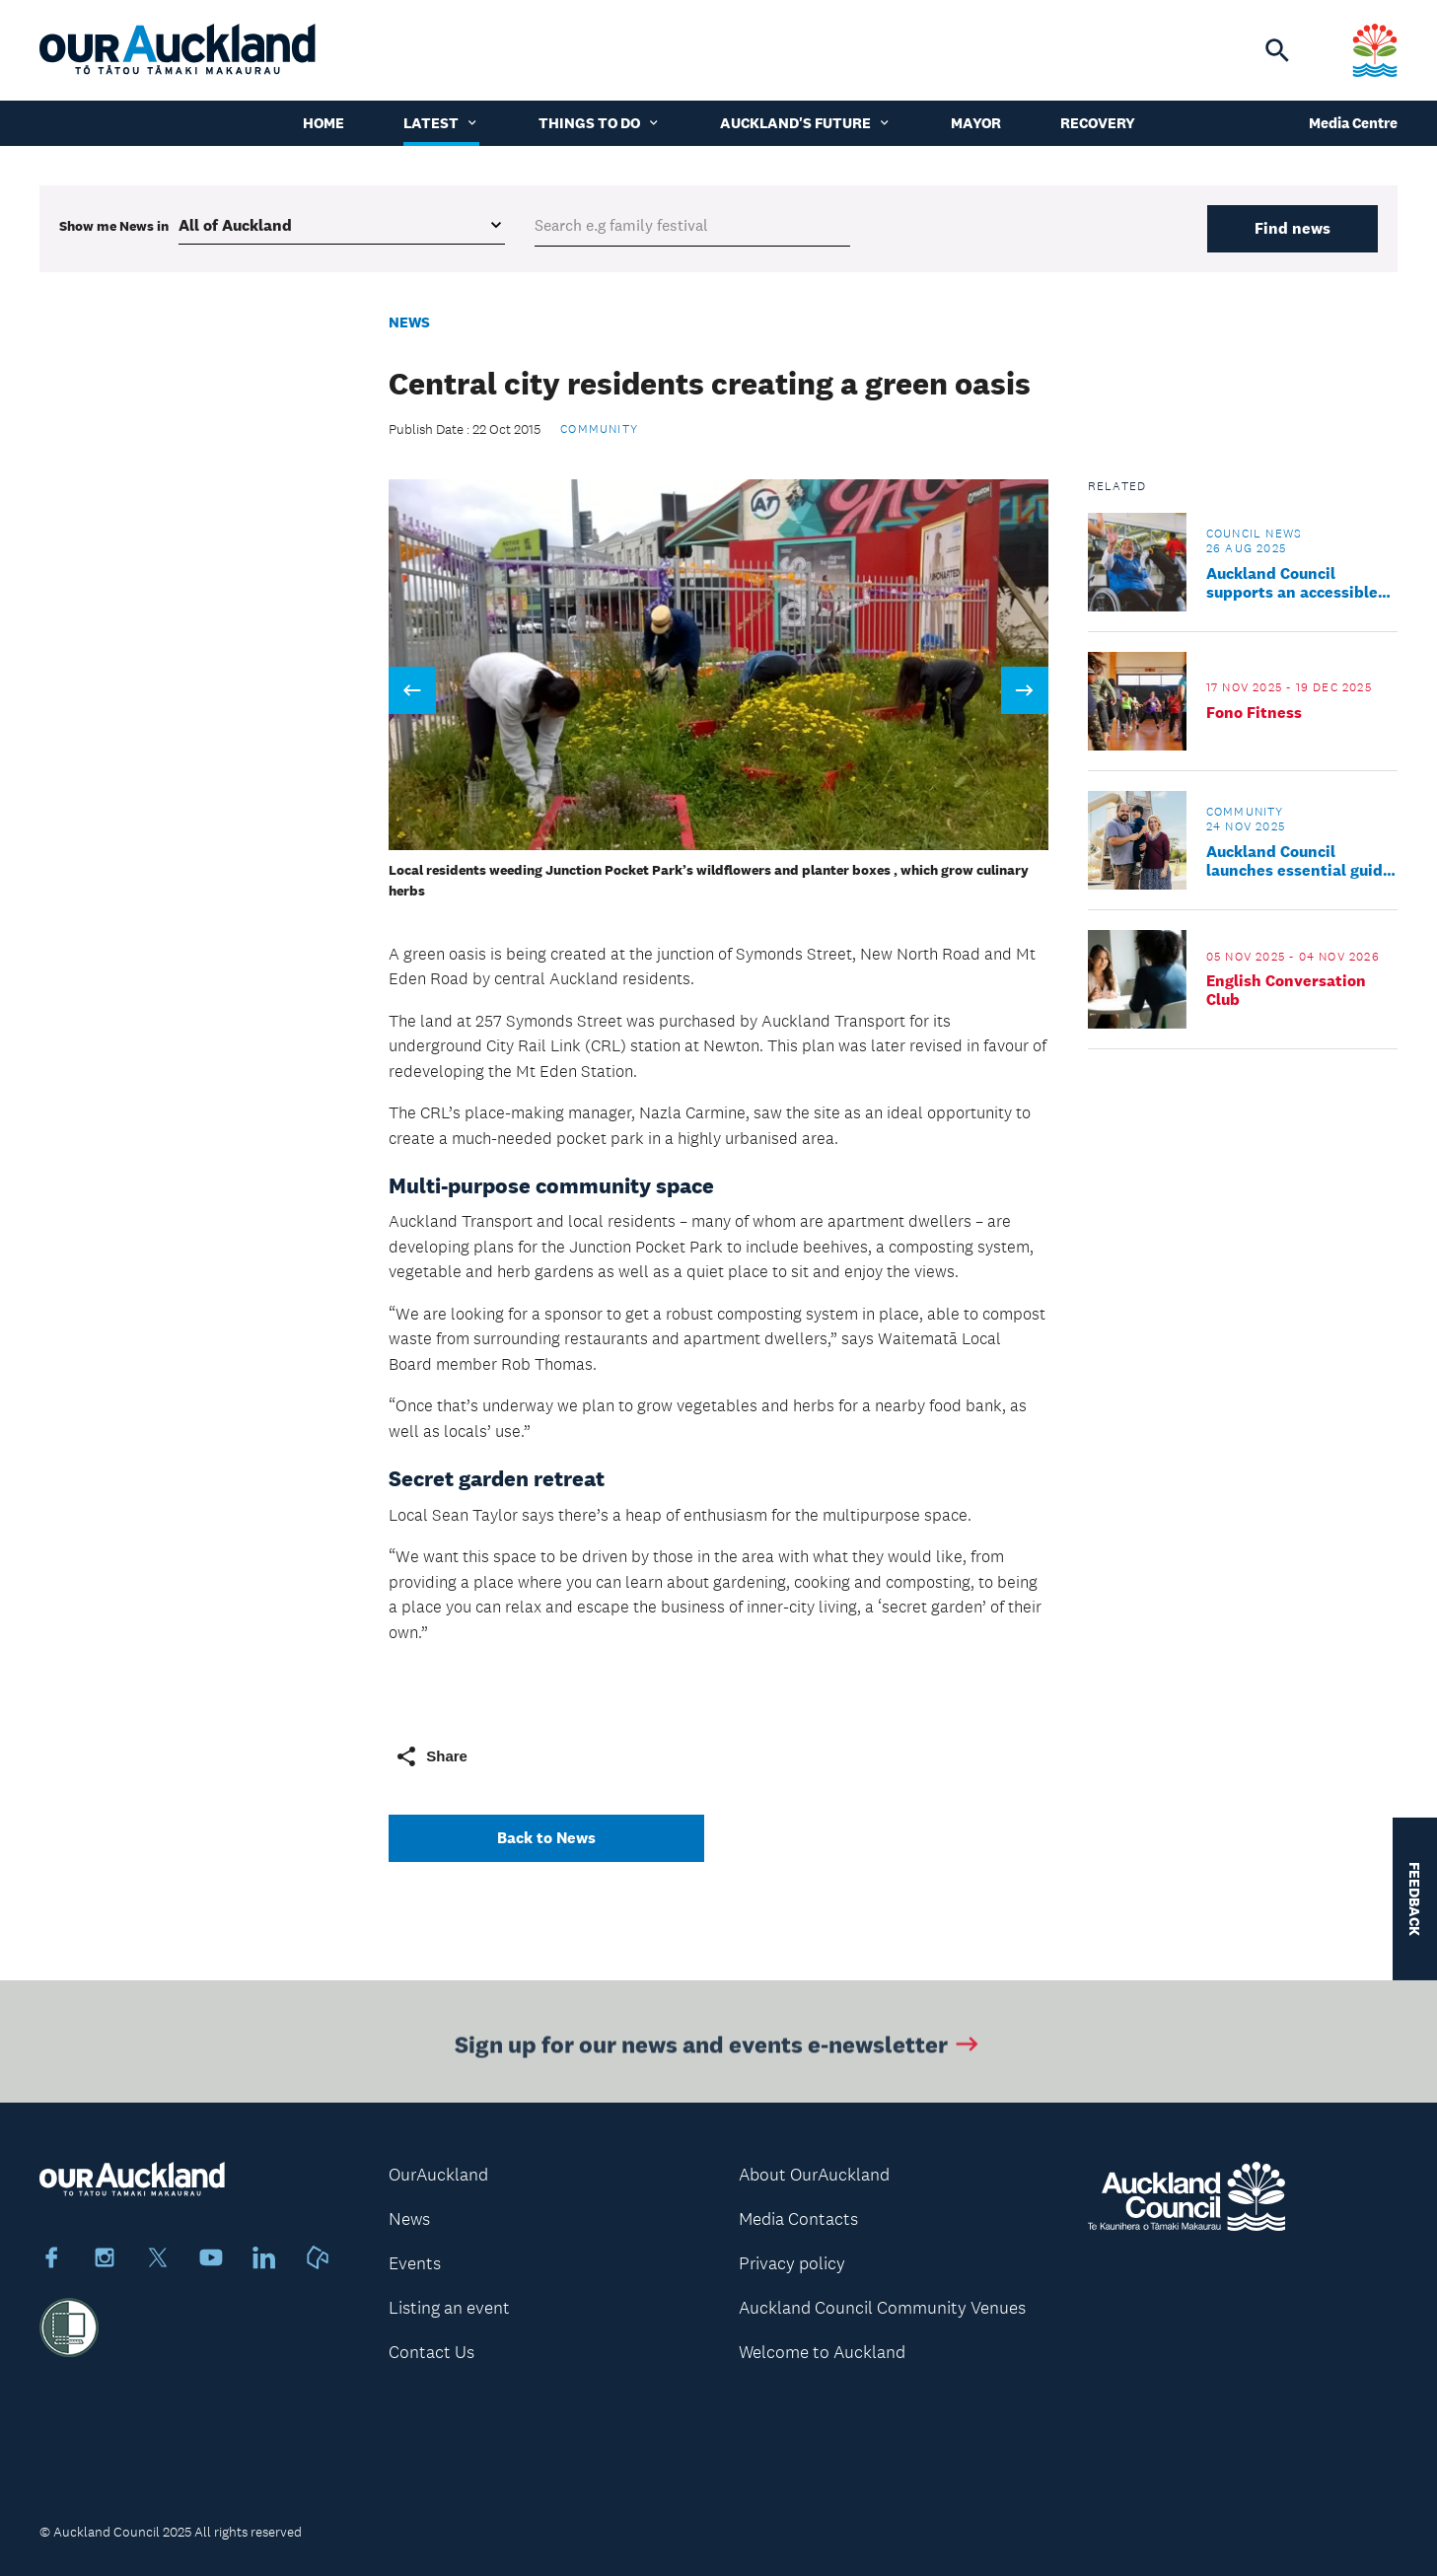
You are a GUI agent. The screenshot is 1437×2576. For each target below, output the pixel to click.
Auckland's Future (806, 122)
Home (323, 122)
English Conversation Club (1286, 990)
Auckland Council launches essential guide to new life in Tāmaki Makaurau (1299, 861)
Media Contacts (798, 2219)
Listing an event (449, 2308)
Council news (1254, 533)
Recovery (1097, 122)
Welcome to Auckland (822, 2352)
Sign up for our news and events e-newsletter (718, 2048)
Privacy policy (792, 2263)
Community (599, 429)
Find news (1292, 228)
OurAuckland (438, 2174)
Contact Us (431, 2352)
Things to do (600, 122)
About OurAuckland (814, 2174)
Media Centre (1353, 122)
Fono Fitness (1254, 712)
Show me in (114, 226)
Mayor (976, 122)
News (409, 322)
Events (415, 2263)
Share (431, 1756)
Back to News (546, 1837)
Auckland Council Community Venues (882, 2308)
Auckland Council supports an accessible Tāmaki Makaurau (1292, 583)
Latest (441, 122)
